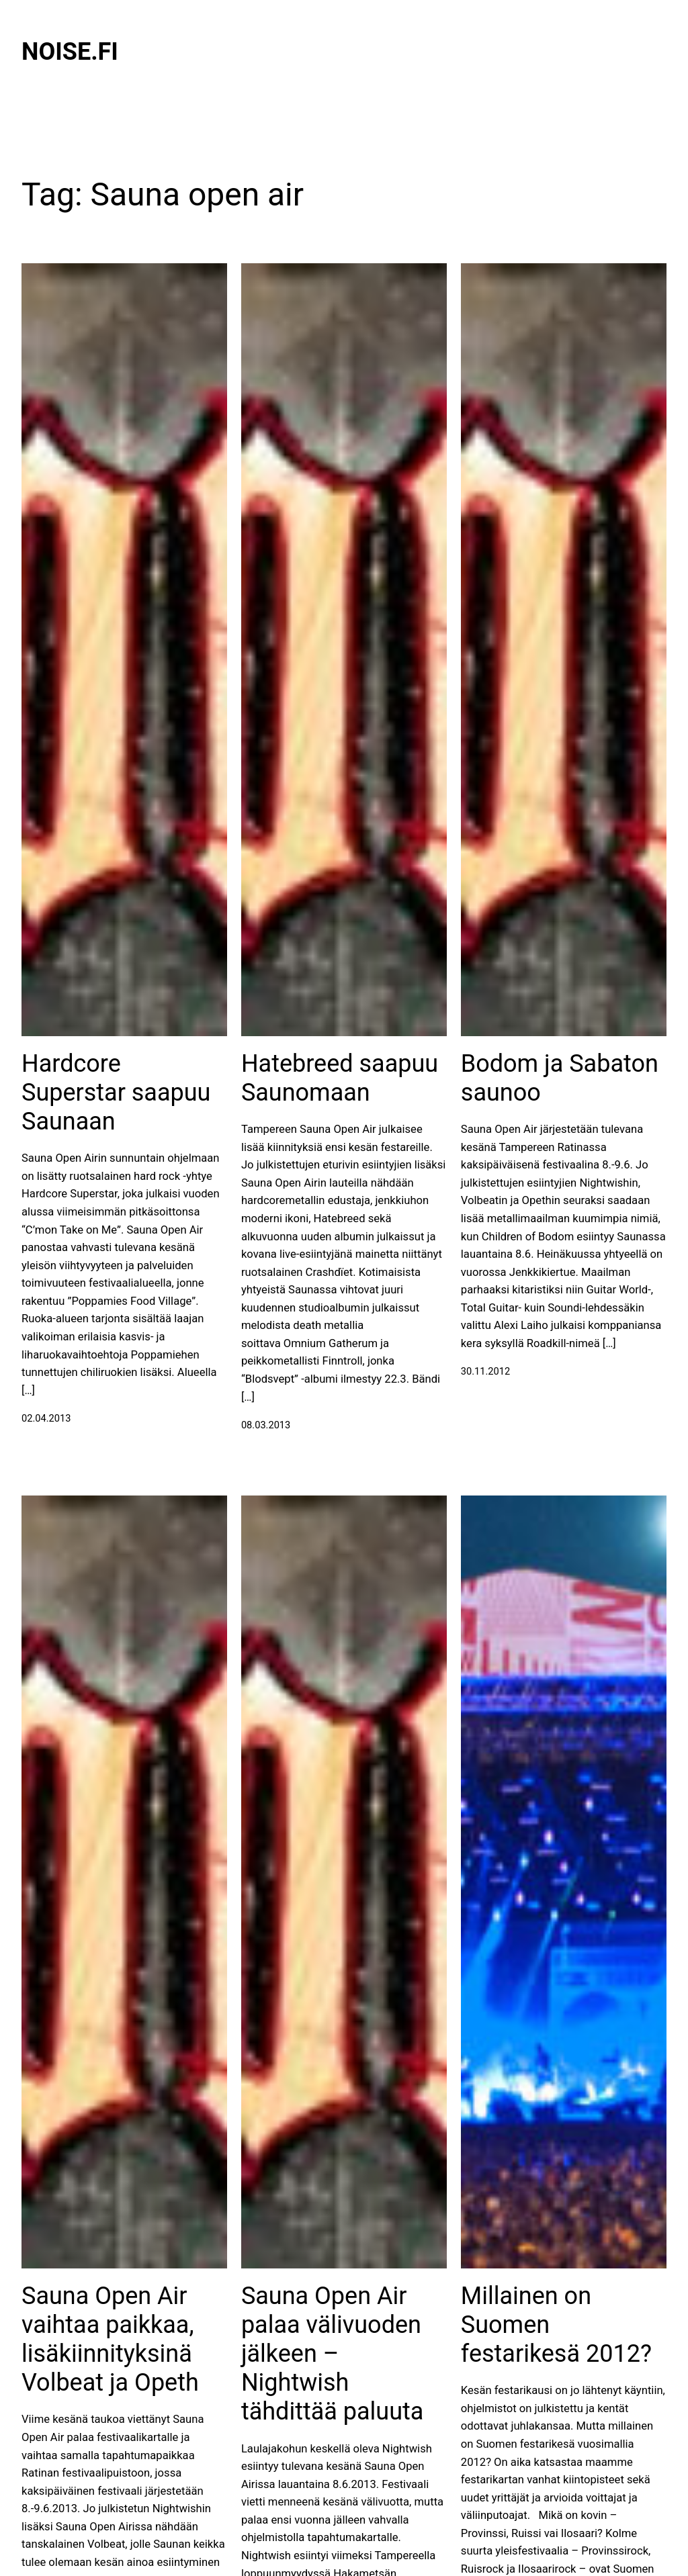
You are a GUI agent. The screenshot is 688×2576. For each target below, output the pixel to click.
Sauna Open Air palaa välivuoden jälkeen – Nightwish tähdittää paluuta (332, 2354)
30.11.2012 (485, 1371)
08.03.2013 (265, 1425)
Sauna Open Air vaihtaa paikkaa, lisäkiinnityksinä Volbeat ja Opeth (110, 2339)
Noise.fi (70, 52)
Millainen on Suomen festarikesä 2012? (556, 2325)
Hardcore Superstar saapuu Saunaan (116, 1093)
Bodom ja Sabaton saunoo (559, 1078)
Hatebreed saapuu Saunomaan (339, 1078)
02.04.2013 (46, 1418)
